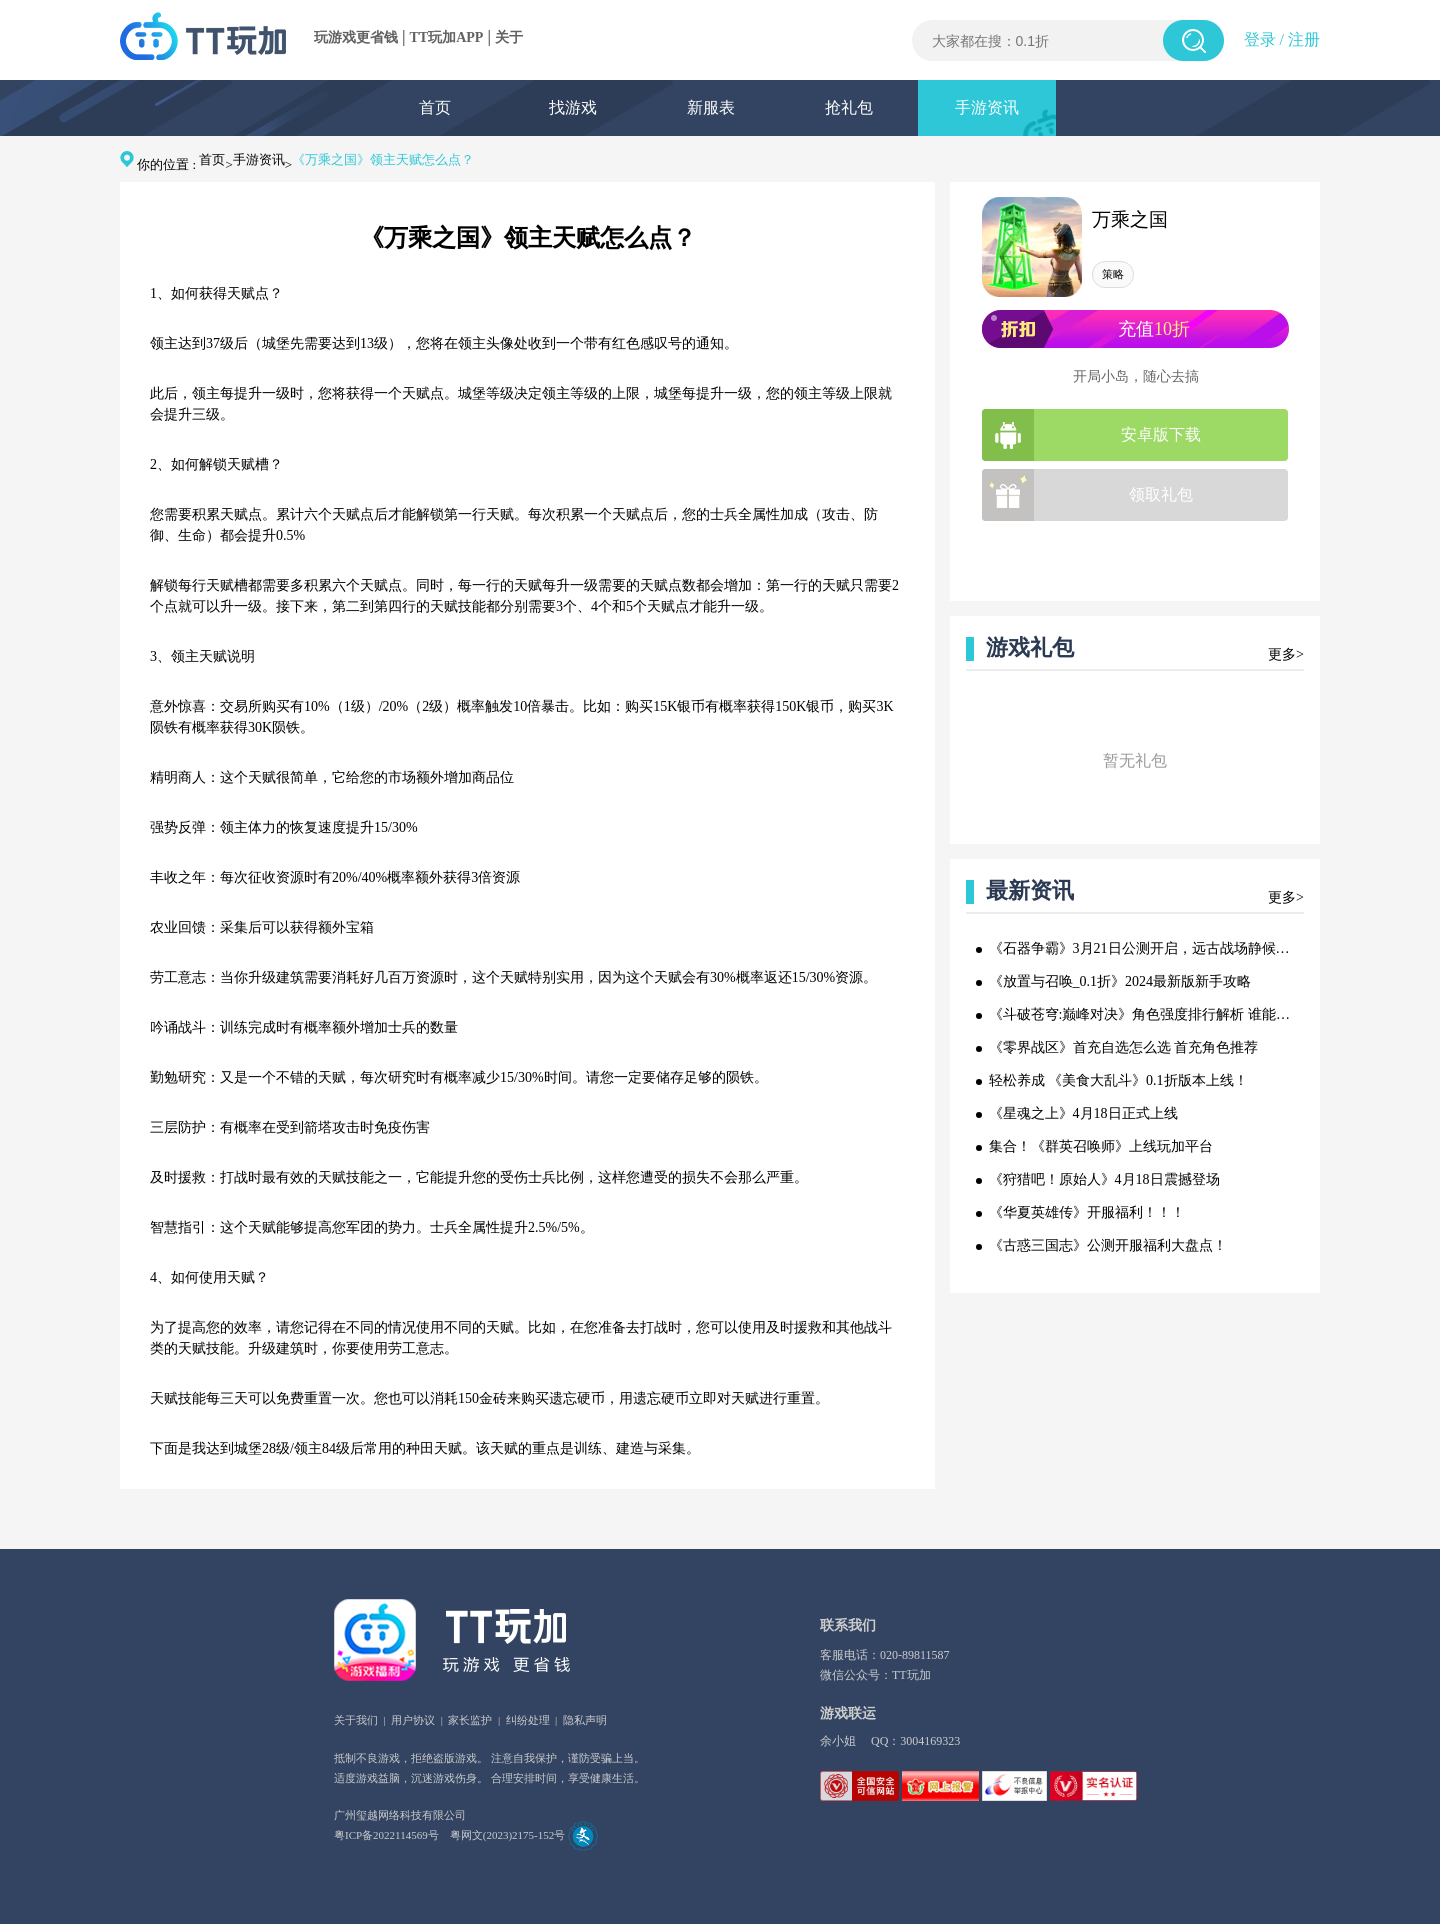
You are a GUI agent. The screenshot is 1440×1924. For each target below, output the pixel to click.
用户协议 (413, 1720)
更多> (1286, 654)
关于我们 (356, 1720)
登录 (1260, 39)
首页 (435, 107)
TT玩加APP (447, 37)
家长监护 (470, 1720)
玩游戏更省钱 (356, 37)
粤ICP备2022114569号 (386, 1835)
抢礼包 (849, 107)
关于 (509, 37)
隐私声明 (585, 1720)
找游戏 (573, 107)
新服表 (711, 107)
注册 (1304, 39)
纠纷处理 (528, 1720)
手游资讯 (987, 107)
